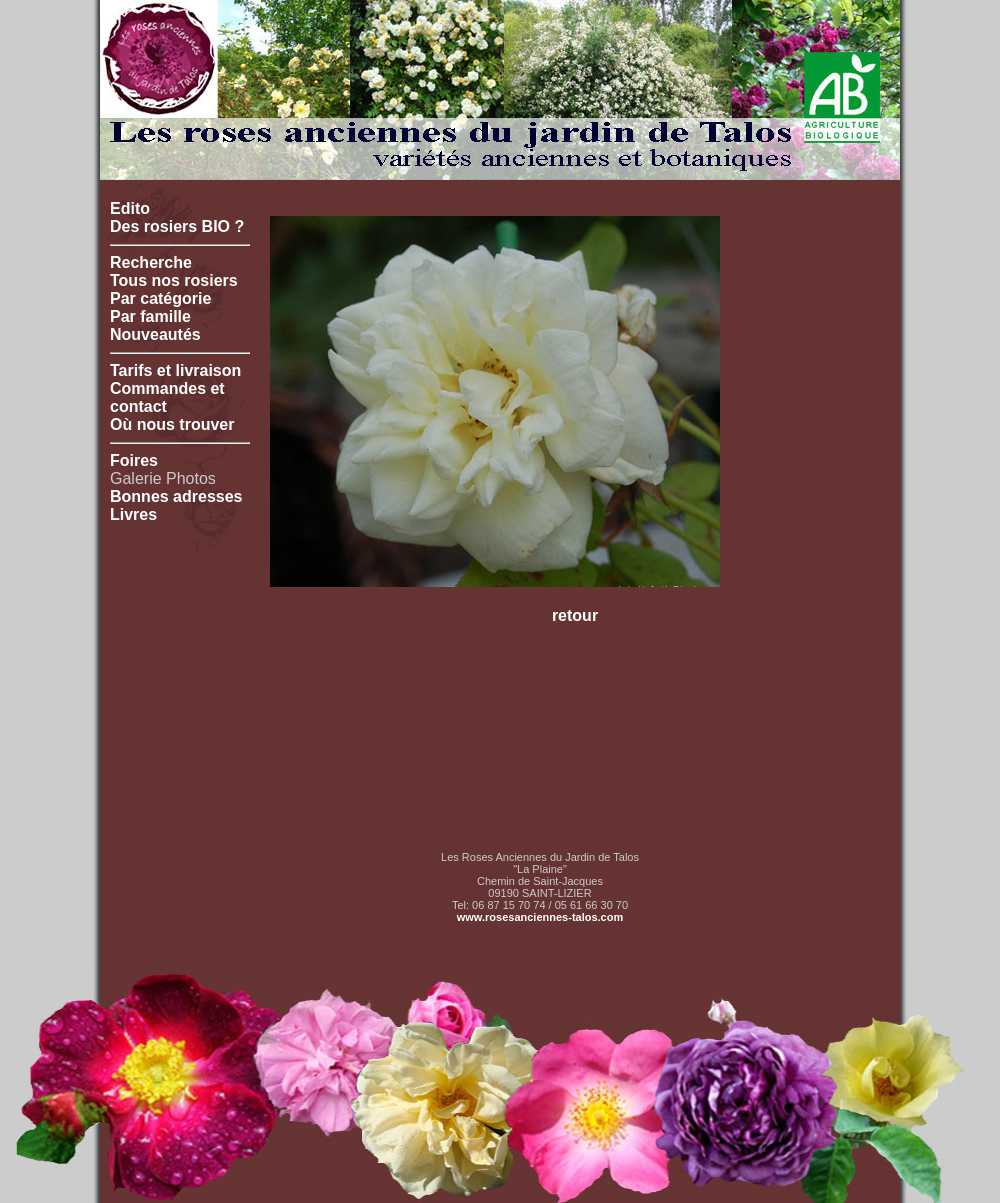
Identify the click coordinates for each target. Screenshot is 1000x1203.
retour (575, 615)
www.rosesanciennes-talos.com (540, 917)
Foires (134, 460)
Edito (130, 208)
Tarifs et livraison (175, 370)
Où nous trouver (172, 424)
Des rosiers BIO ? (177, 226)
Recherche (151, 262)
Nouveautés (155, 334)
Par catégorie (160, 298)
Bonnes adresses (176, 496)
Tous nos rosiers (174, 280)
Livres (133, 514)
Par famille (150, 316)
